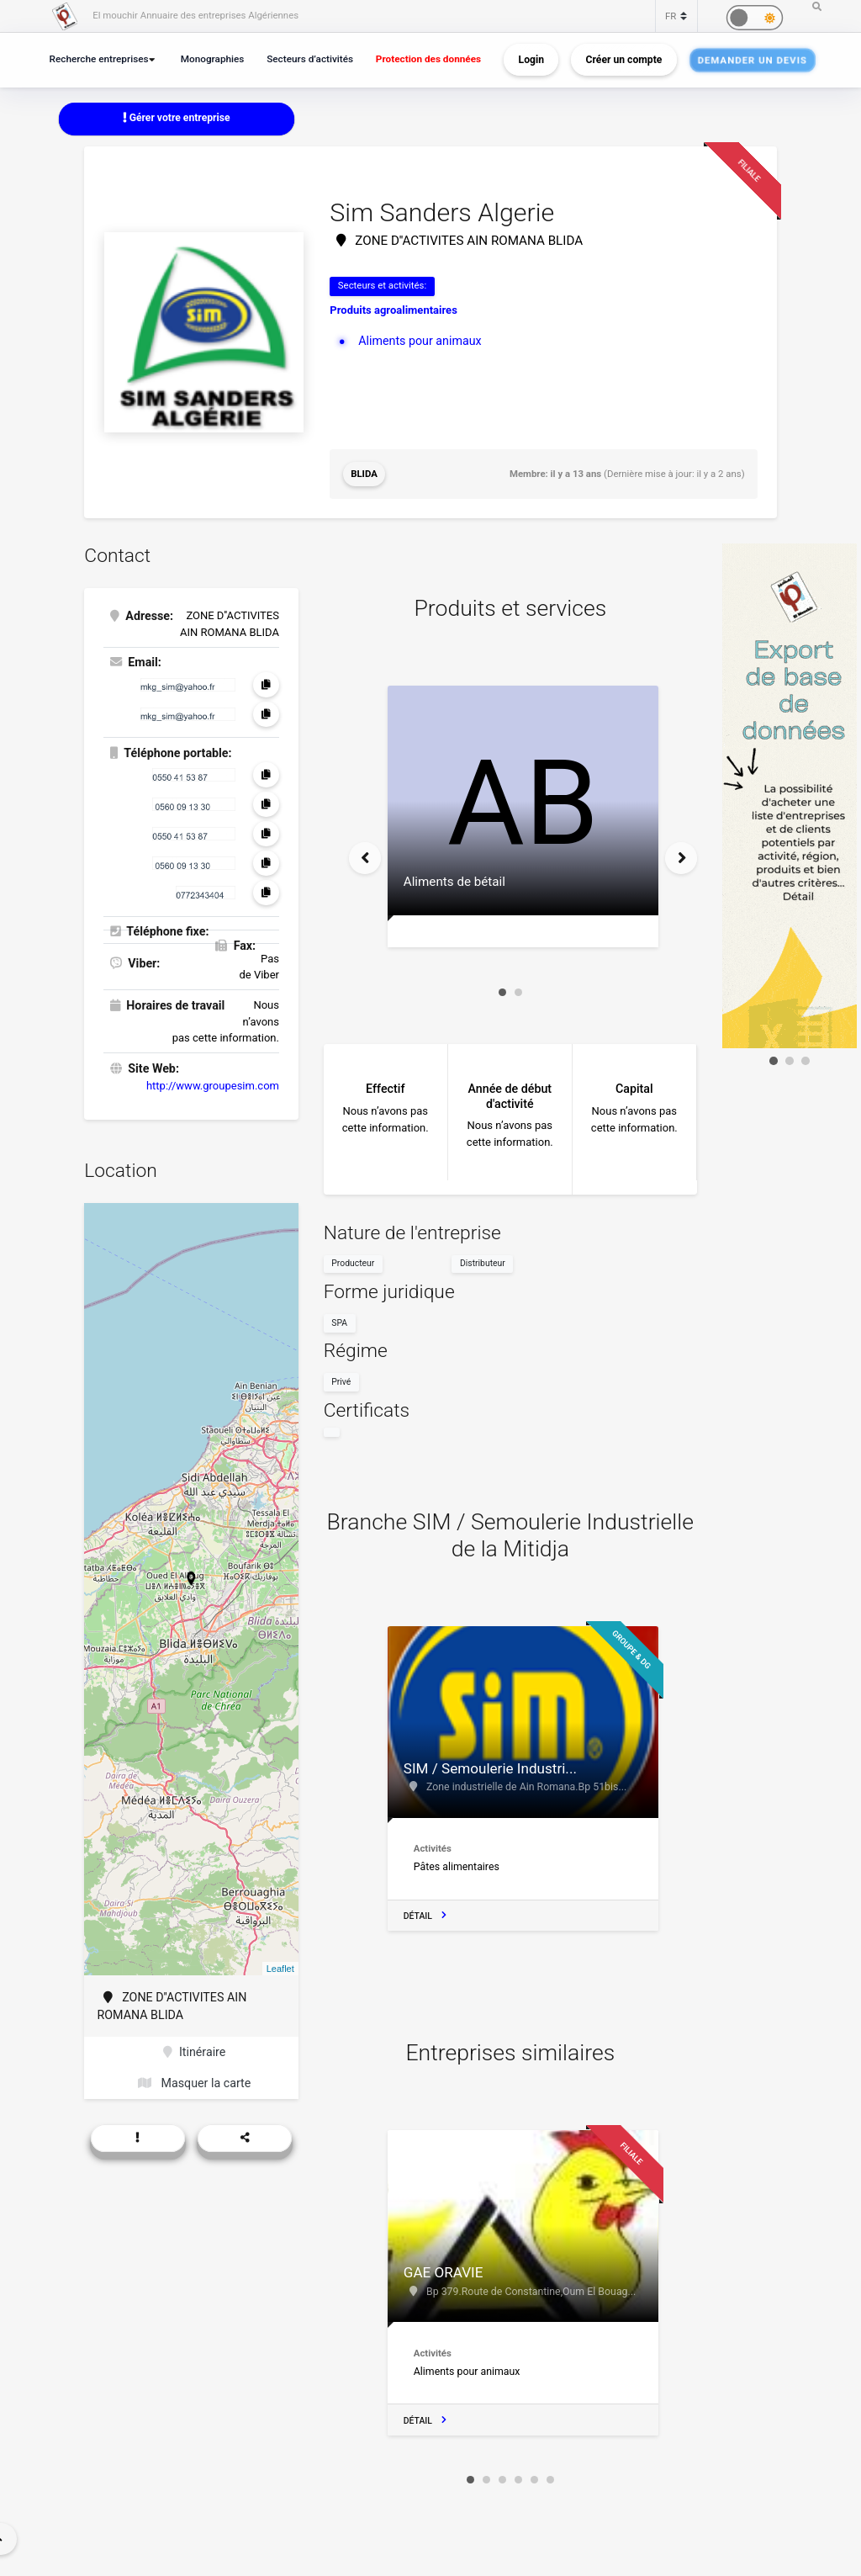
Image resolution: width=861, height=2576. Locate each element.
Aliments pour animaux (419, 340)
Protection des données (428, 59)
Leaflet (280, 1969)
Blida (364, 474)
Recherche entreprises (99, 59)
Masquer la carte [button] (194, 2083)
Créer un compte (624, 60)
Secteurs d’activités (310, 59)
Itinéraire (194, 2052)
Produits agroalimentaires (393, 310)
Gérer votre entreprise (176, 118)
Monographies (213, 59)
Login (531, 60)
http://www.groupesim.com (212, 1085)
